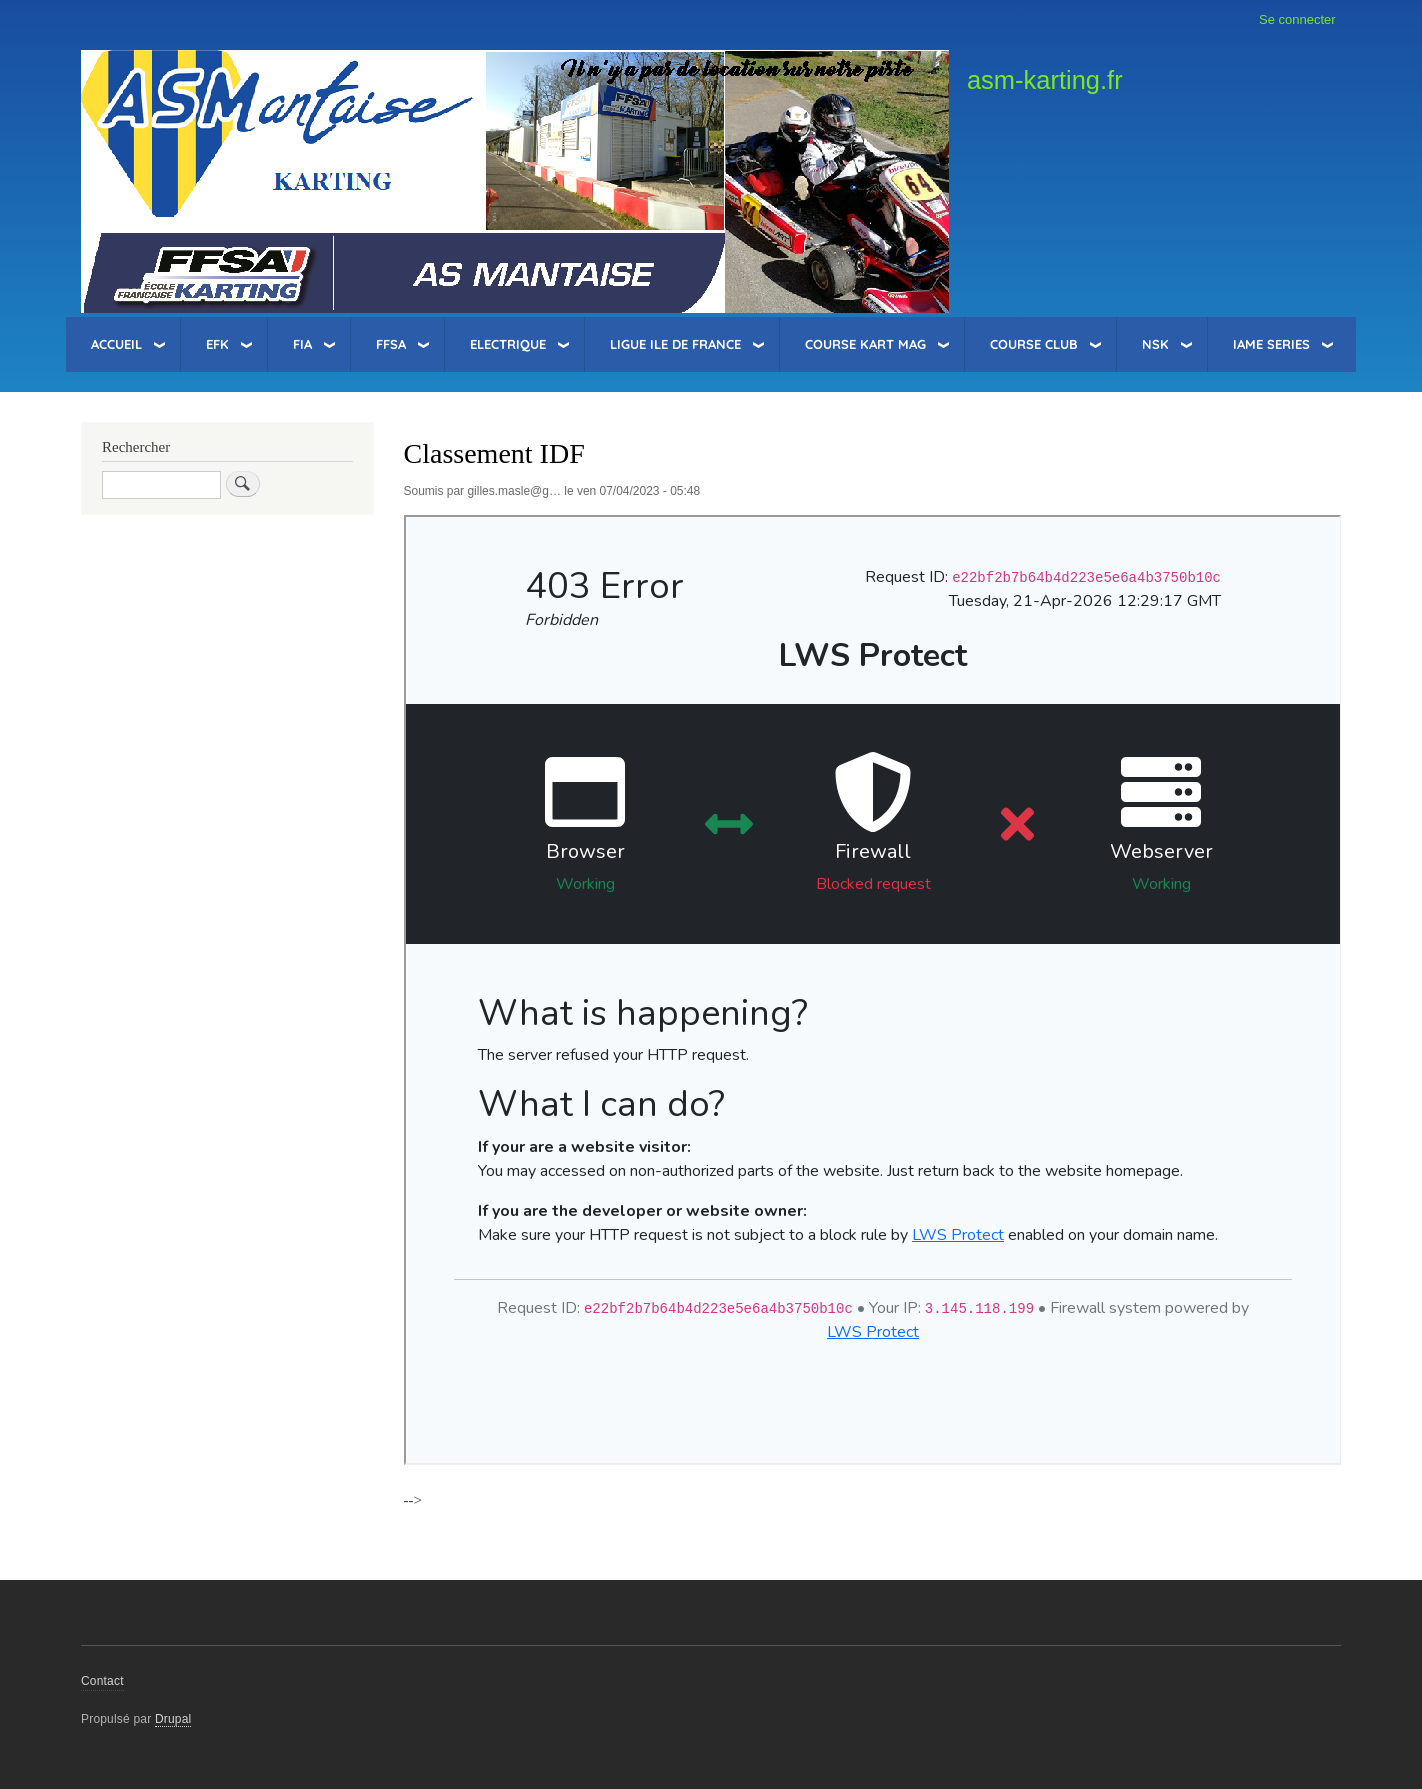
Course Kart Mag (865, 344)
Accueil (116, 344)
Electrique (508, 344)
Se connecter (1297, 19)
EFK (217, 344)
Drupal (173, 1719)
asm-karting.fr (1045, 80)
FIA (302, 344)
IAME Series (1271, 344)
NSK (1155, 344)
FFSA (391, 344)
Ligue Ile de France (675, 344)
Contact (102, 1681)
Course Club (1034, 344)
